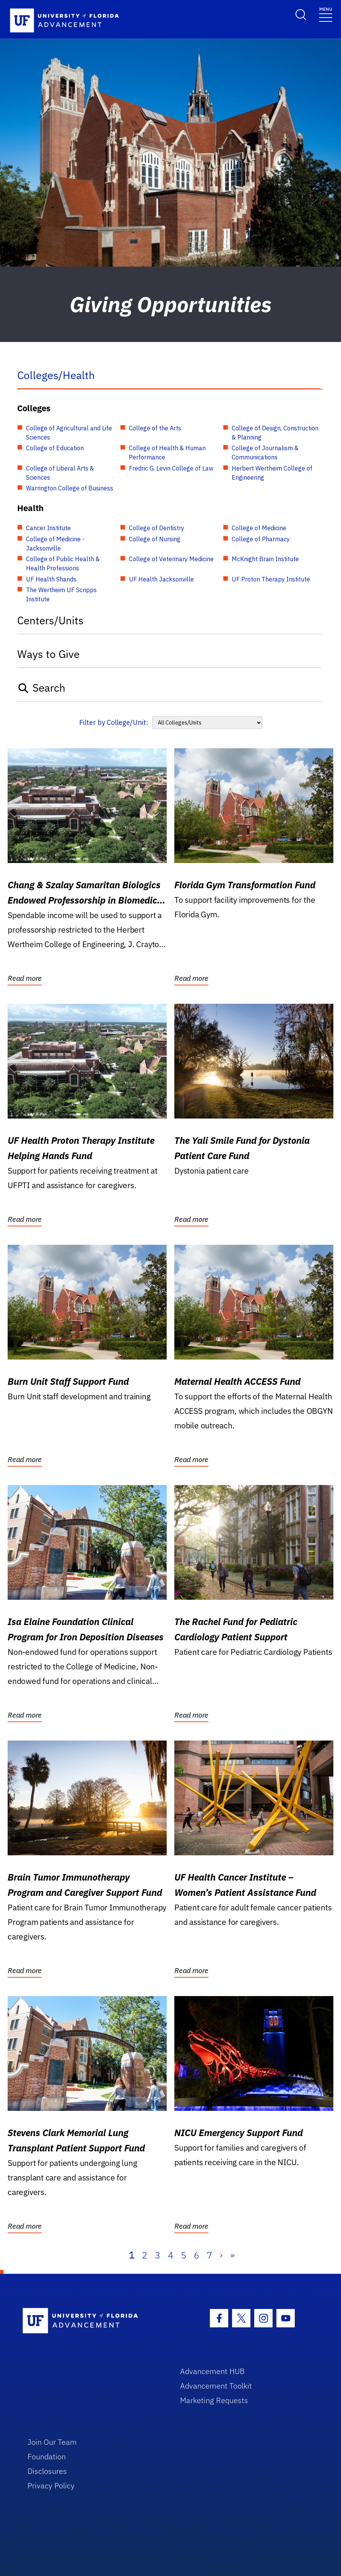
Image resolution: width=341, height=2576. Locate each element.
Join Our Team (52, 2442)
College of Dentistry (156, 528)
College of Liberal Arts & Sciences (60, 472)
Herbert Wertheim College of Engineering (272, 472)
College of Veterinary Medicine (171, 559)
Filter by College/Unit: (113, 722)
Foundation (47, 2456)
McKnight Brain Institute (265, 559)
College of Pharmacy (261, 539)
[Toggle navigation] (325, 14)
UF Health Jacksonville (161, 579)
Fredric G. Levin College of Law (171, 468)
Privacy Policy (51, 2485)
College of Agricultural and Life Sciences (69, 432)
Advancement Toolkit (216, 2386)
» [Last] (232, 2255)
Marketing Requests (214, 2400)
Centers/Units (50, 620)
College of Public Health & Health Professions (63, 563)
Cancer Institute (48, 528)
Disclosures (47, 2471)
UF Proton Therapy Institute (271, 579)
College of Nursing (154, 539)
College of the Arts (155, 428)
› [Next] (221, 2255)
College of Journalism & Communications (265, 452)
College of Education (55, 448)
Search (41, 688)
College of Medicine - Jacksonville (55, 543)
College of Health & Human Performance (167, 452)
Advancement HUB (212, 2371)
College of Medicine (259, 528)
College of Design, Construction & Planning (275, 432)
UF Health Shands (51, 579)
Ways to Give (48, 654)
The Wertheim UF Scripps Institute (61, 594)
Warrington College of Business (69, 488)
